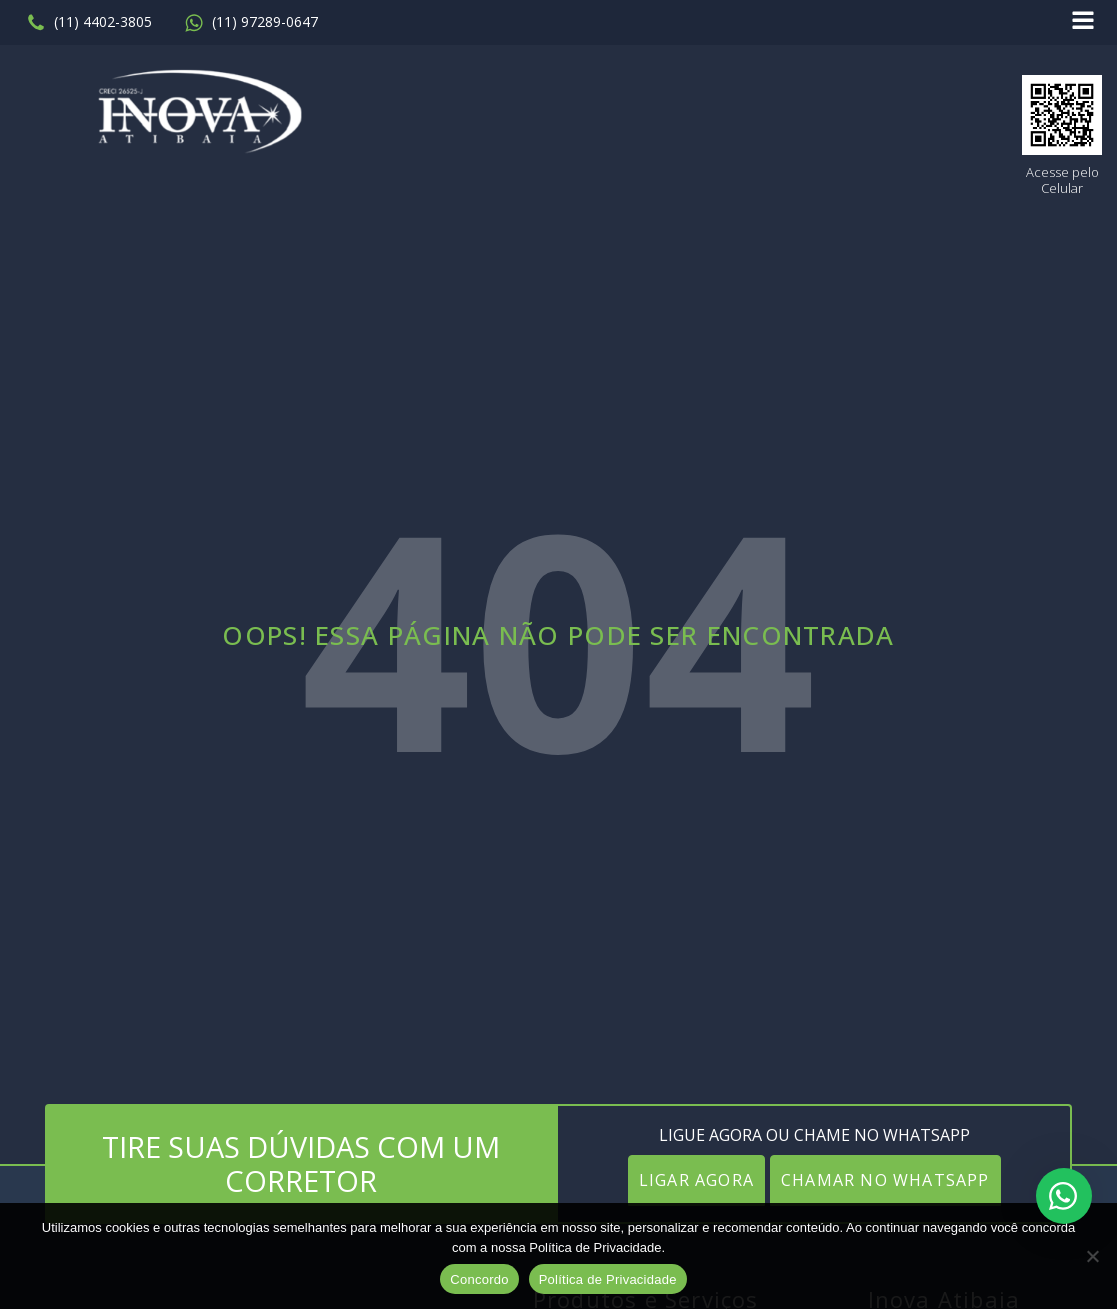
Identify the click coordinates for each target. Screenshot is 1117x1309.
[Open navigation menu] (1083, 22)
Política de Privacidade (608, 1279)
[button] (89, 23)
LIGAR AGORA (696, 1180)
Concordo (479, 1279)
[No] (1092, 1256)
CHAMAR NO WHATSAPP (885, 1180)
